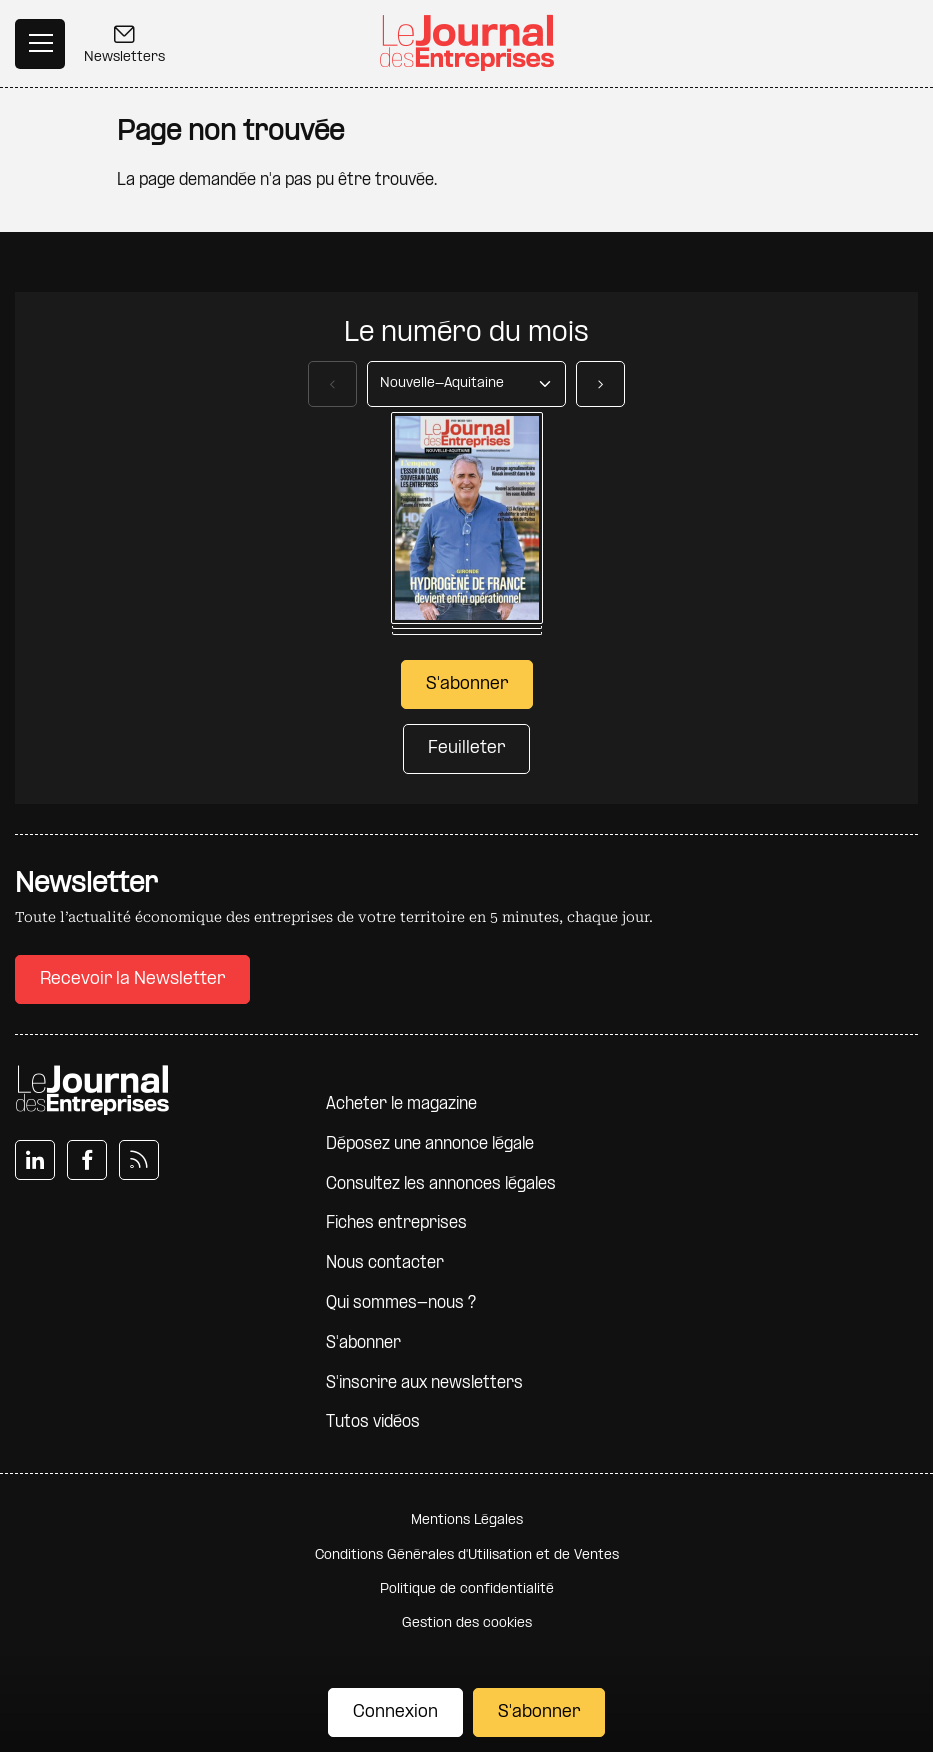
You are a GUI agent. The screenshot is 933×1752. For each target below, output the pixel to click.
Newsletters (124, 46)
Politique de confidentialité (467, 1589)
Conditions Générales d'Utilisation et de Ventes (467, 1555)
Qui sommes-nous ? (401, 1303)
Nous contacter (385, 1263)
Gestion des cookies (467, 1623)
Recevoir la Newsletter (132, 979)
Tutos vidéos (373, 1422)
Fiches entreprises (396, 1223)
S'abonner (539, 1712)
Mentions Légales (467, 1520)
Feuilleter (466, 748)
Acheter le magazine (401, 1104)
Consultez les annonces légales (441, 1184)
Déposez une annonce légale (430, 1144)
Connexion (395, 1712)
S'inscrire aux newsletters (424, 1383)
